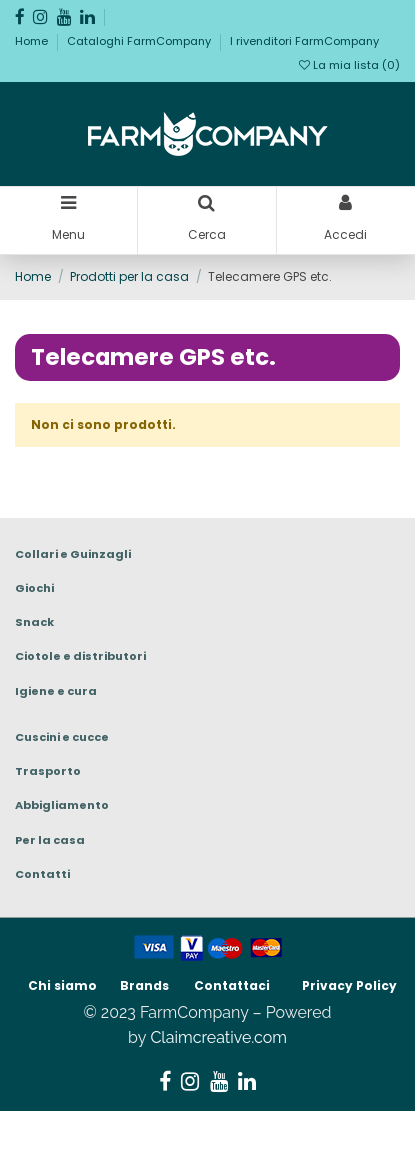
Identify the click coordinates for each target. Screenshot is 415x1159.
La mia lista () (349, 65)
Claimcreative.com (218, 1037)
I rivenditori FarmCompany (304, 41)
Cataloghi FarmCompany (140, 41)
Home (33, 41)
